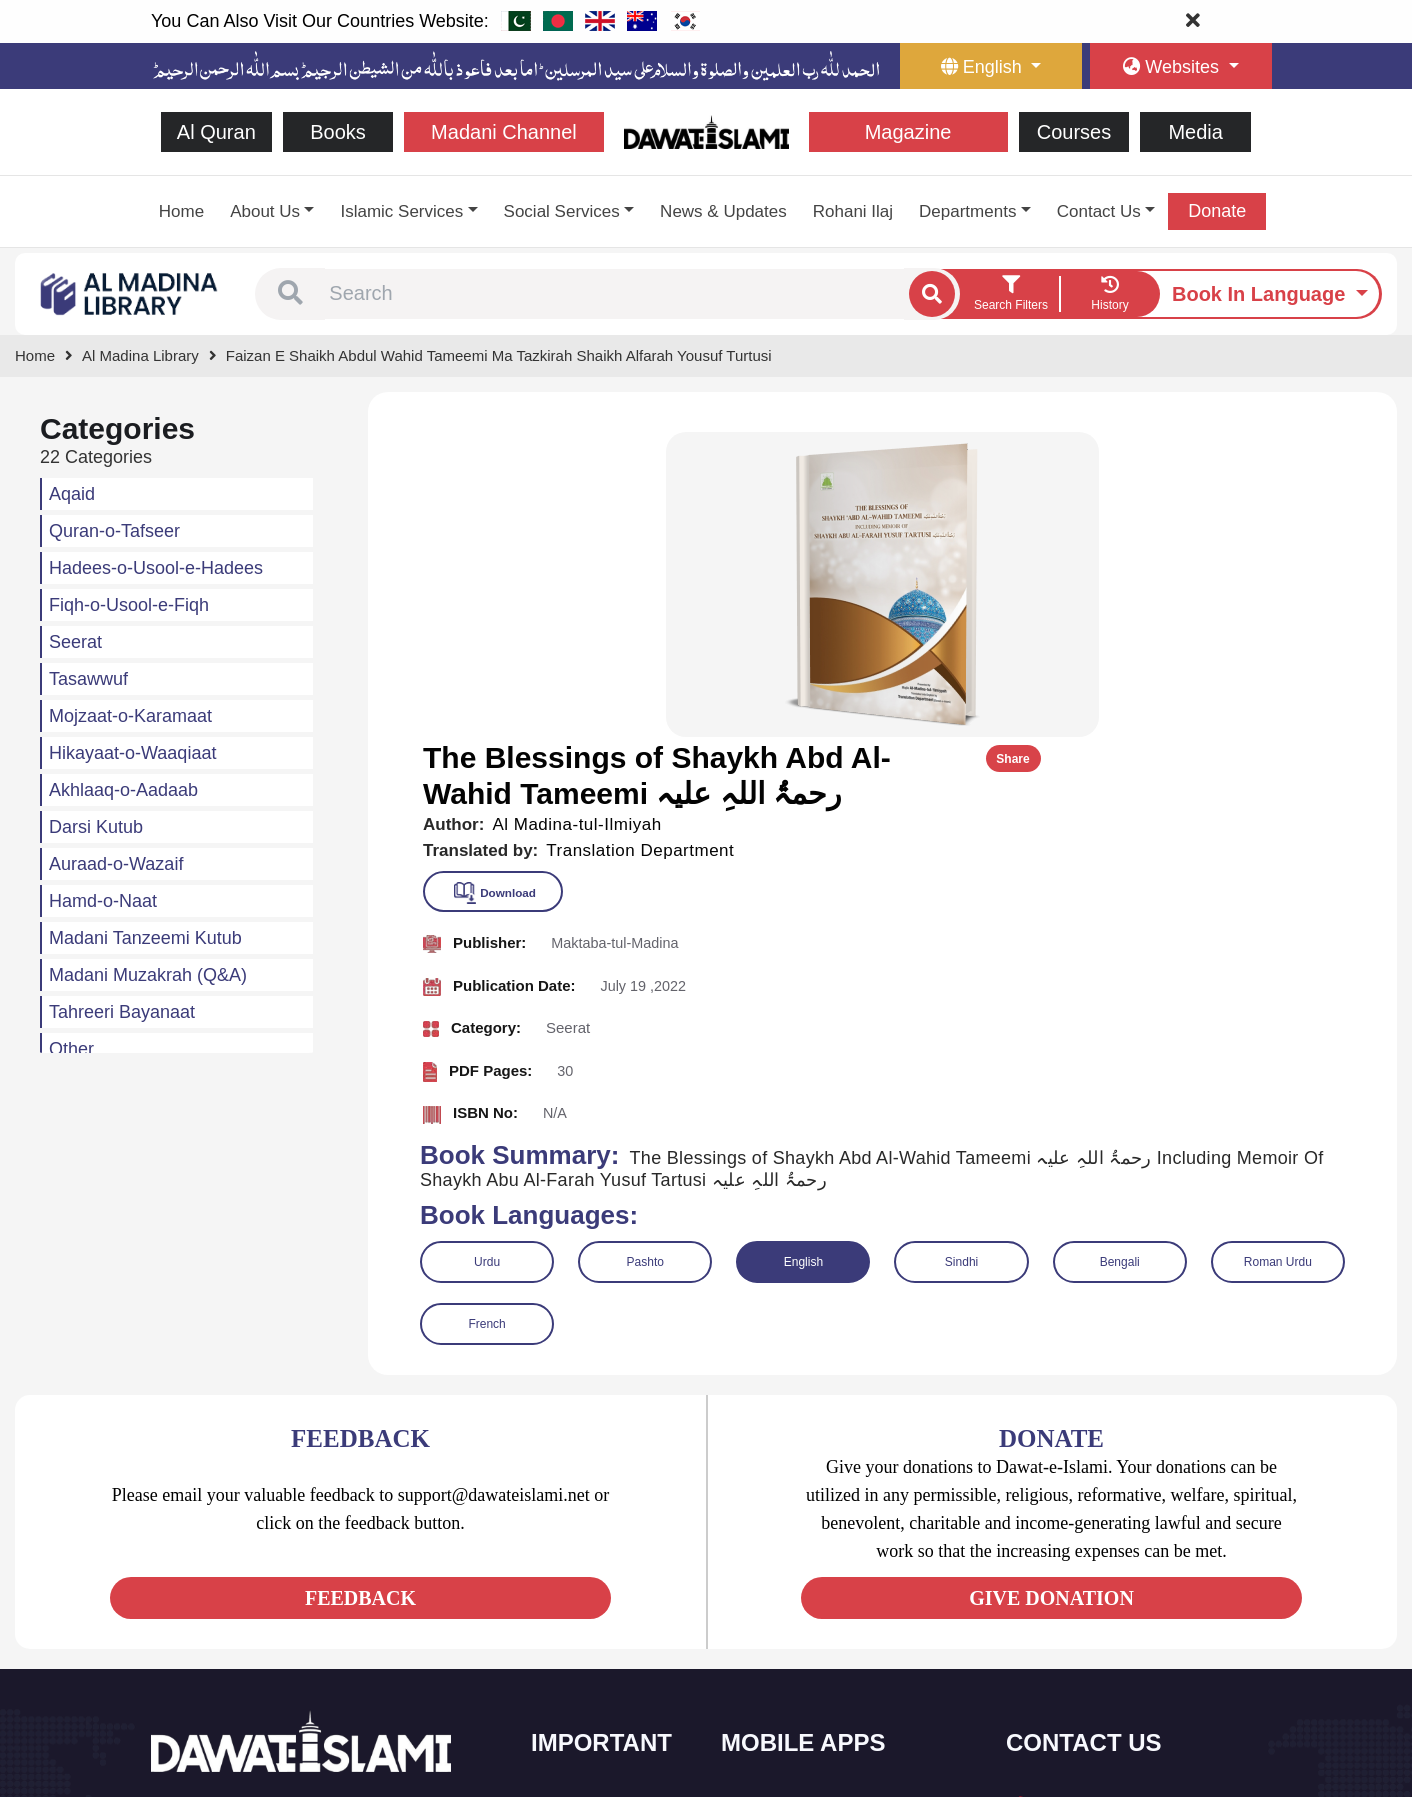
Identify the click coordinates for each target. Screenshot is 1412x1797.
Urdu (487, 954)
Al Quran (216, 132)
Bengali (1120, 954)
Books (338, 132)
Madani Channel (504, 132)
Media (1195, 132)
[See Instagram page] (277, 1597)
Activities (581, 1669)
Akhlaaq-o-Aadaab (123, 790)
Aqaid (72, 494)
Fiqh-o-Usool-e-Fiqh (129, 605)
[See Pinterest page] (313, 1597)
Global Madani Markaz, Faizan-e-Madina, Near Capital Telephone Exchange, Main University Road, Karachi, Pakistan (1137, 1673)
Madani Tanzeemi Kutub (145, 938)
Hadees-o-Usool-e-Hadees (156, 568)
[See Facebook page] (169, 1597)
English (803, 954)
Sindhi (961, 954)
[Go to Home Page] (706, 130)
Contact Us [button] (1099, 211)
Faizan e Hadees (795, 1627)
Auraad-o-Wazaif (116, 864)
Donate (1217, 211)
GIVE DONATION (1051, 1290)
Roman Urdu (1278, 954)
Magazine (908, 132)
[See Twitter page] (205, 1597)
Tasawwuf (88, 679)
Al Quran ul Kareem (803, 1543)
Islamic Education (607, 1711)
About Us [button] (265, 211)
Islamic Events (598, 1585)
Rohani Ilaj (853, 211)
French (486, 1016)
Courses (1074, 132)
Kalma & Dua (784, 1711)
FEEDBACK (360, 1290)
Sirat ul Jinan (783, 1501)
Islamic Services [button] (401, 211)
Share (1329, 451)
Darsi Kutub (96, 827)
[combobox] (614, 294)
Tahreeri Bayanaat (122, 1012)
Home (181, 211)
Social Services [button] (562, 211)
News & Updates (723, 211)
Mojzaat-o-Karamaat (130, 716)
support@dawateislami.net (1117, 1589)
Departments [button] (967, 211)
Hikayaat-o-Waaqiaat (132, 753)
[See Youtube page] (241, 1597)
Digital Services (791, 1669)
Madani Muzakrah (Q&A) (148, 975)
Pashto (645, 954)
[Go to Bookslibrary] (130, 292)
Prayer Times (784, 1585)
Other (71, 1049)
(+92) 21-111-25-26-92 (1106, 1546)
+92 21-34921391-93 (1101, 1502)
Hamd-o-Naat (103, 901)
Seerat (75, 642)
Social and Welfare (610, 1501)
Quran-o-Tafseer (114, 531)
